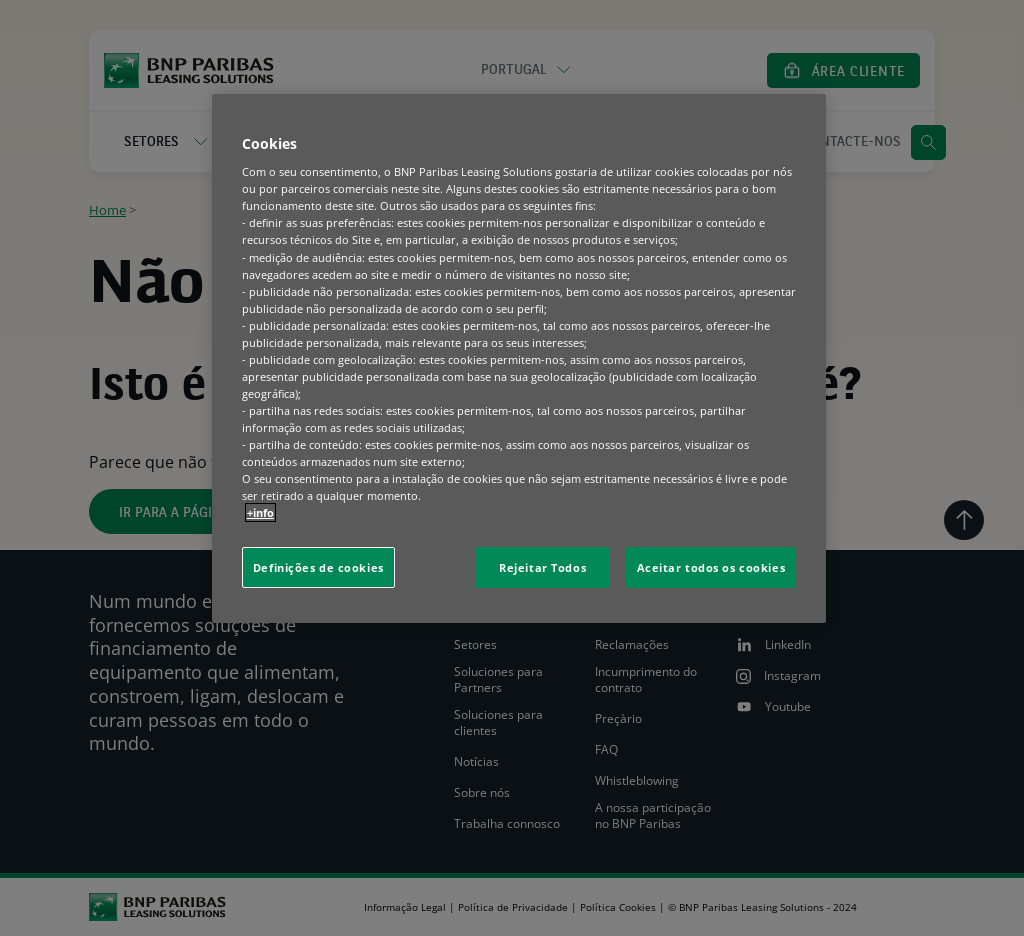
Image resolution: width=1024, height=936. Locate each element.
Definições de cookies (318, 567)
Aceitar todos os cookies (711, 567)
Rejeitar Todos (542, 567)
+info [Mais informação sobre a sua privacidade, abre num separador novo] (260, 512)
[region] (519, 359)
